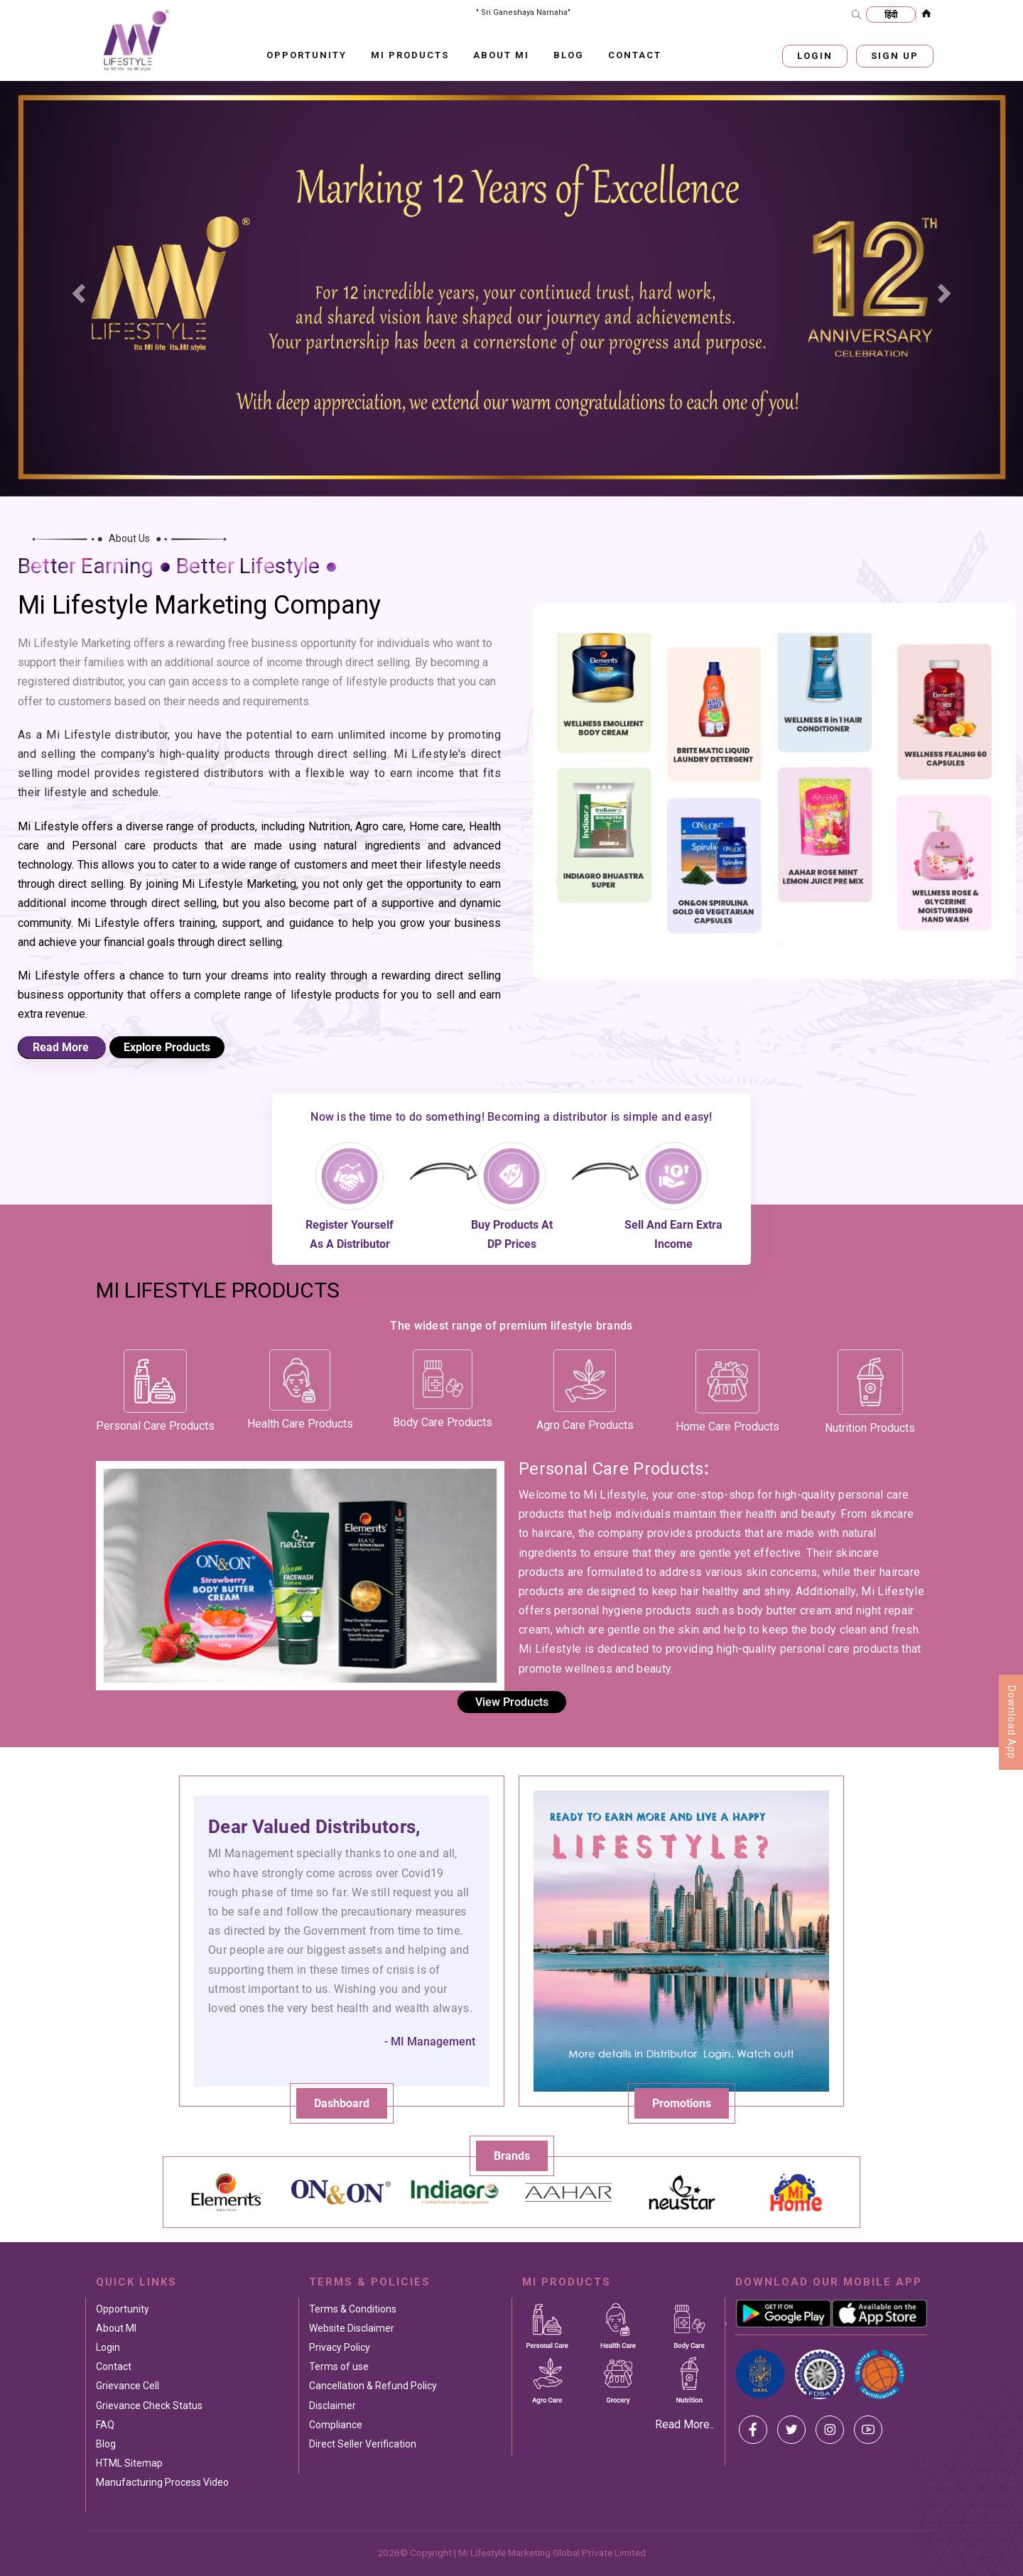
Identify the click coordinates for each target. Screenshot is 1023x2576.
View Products (511, 1702)
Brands (512, 2156)
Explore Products (167, 1047)
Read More (62, 1047)
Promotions (681, 2103)
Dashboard (341, 2103)
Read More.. (684, 2424)
